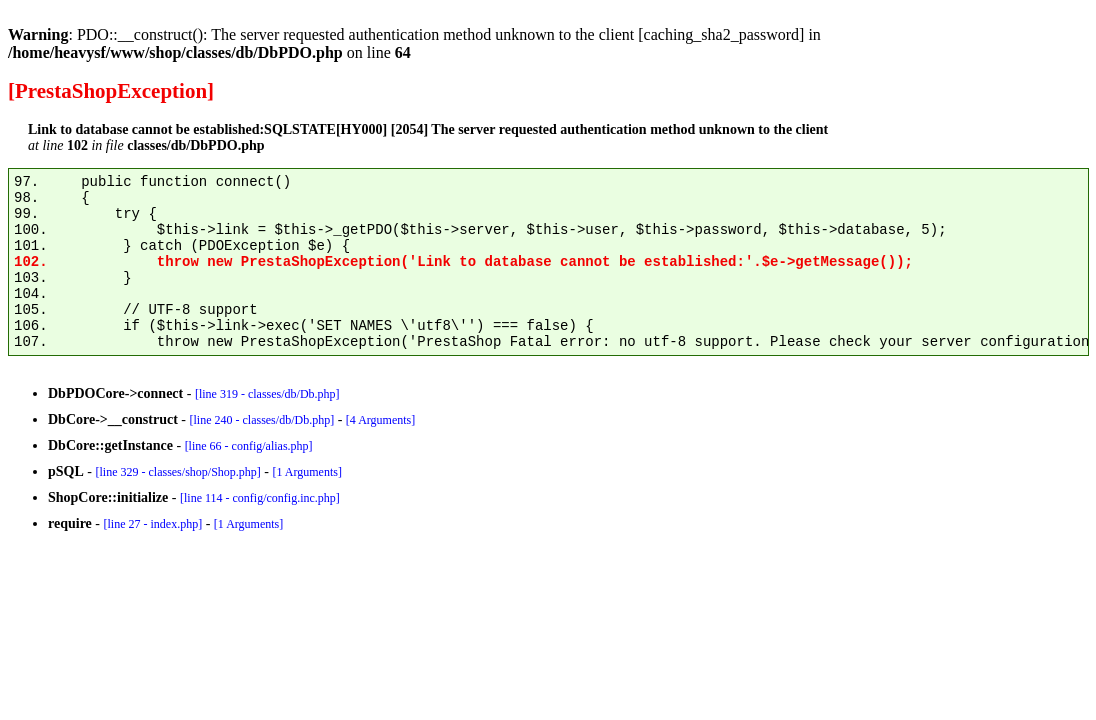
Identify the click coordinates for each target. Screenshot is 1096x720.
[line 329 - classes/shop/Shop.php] (177, 472)
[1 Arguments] (306, 472)
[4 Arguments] (380, 420)
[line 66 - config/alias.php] (249, 446)
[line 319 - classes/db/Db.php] (267, 394)
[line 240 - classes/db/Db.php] (261, 420)
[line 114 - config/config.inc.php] (260, 498)
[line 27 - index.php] (152, 524)
